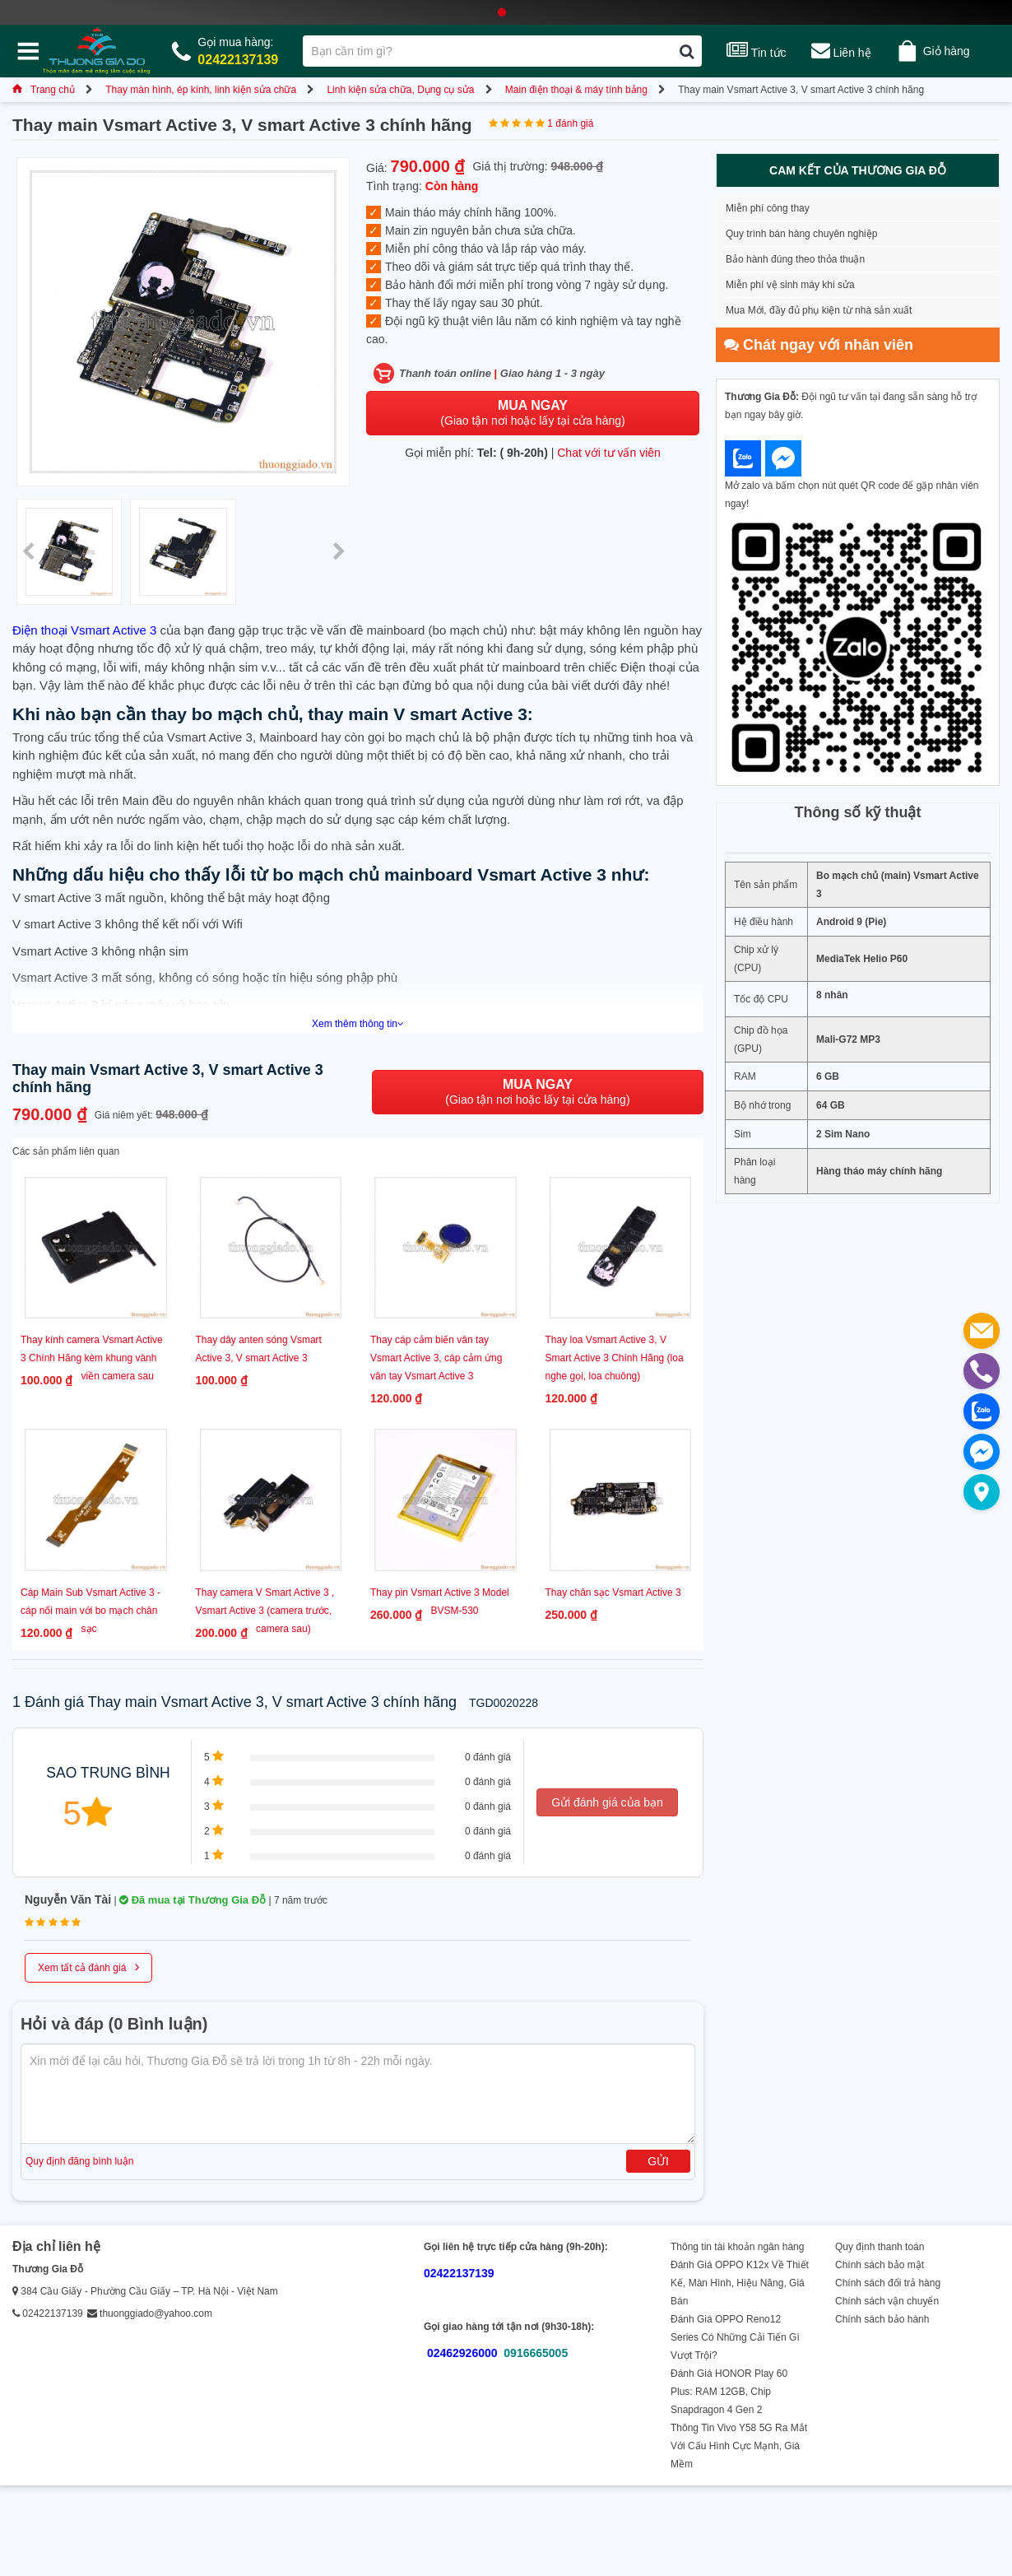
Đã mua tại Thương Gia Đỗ (192, 1900)
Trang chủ (43, 89)
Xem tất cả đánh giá (88, 1966)
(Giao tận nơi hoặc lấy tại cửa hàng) (532, 412)
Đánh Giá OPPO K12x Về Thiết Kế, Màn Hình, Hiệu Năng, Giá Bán (740, 2283)
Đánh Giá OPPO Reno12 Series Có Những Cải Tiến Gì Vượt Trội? (735, 2337)
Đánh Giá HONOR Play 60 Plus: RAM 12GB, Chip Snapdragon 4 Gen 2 (729, 2392)
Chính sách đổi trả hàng (887, 2283)
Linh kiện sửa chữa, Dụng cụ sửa (400, 89)
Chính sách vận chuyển (887, 2301)
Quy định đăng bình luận (79, 2161)
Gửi (658, 2161)
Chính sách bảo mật (879, 2265)
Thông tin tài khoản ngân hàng (737, 2247)
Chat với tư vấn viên (609, 452)
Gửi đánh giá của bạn (607, 1802)
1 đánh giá (570, 123)
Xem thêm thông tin (358, 1024)
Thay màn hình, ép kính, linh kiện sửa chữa (200, 89)
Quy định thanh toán (879, 2247)
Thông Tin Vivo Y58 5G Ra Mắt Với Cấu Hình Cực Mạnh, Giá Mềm (739, 2446)
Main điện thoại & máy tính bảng (576, 89)
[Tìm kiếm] (686, 51)
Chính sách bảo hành (882, 2319)
